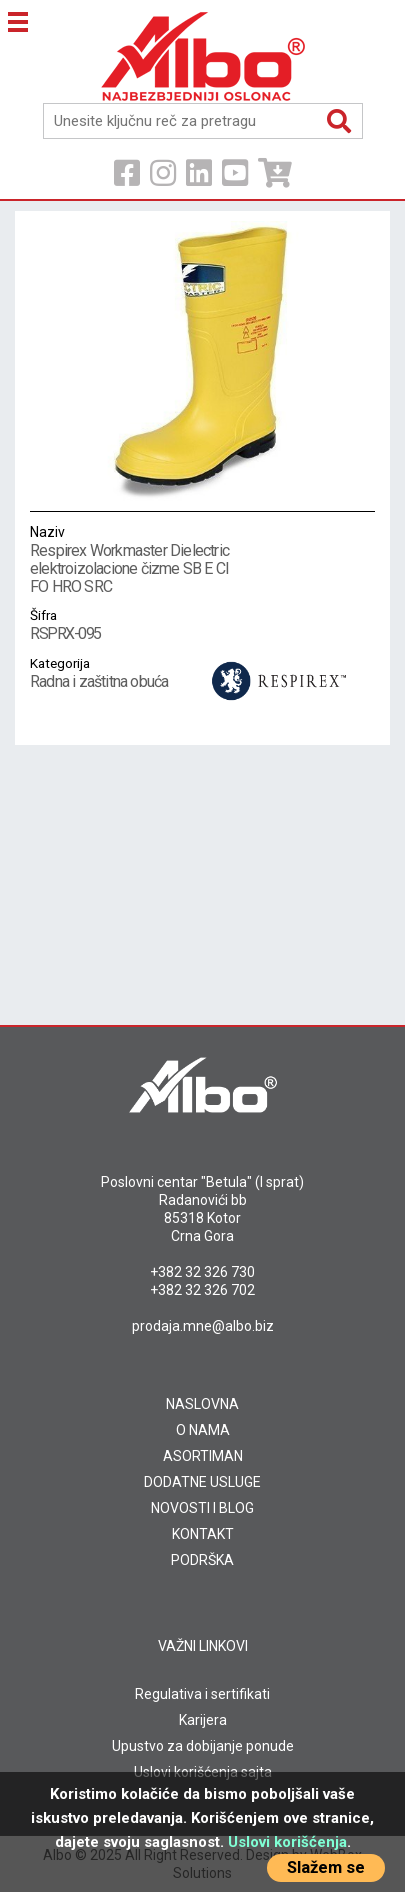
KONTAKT (203, 1534)
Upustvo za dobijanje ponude (203, 1746)
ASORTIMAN (203, 1456)
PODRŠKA (202, 1560)
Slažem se (326, 1867)
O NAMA (203, 1430)
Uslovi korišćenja (287, 1842)
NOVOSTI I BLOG (202, 1508)
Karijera (203, 1720)
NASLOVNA (202, 1404)
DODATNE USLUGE (202, 1482)
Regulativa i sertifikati (202, 1694)
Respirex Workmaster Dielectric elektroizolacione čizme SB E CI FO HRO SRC (130, 559)
